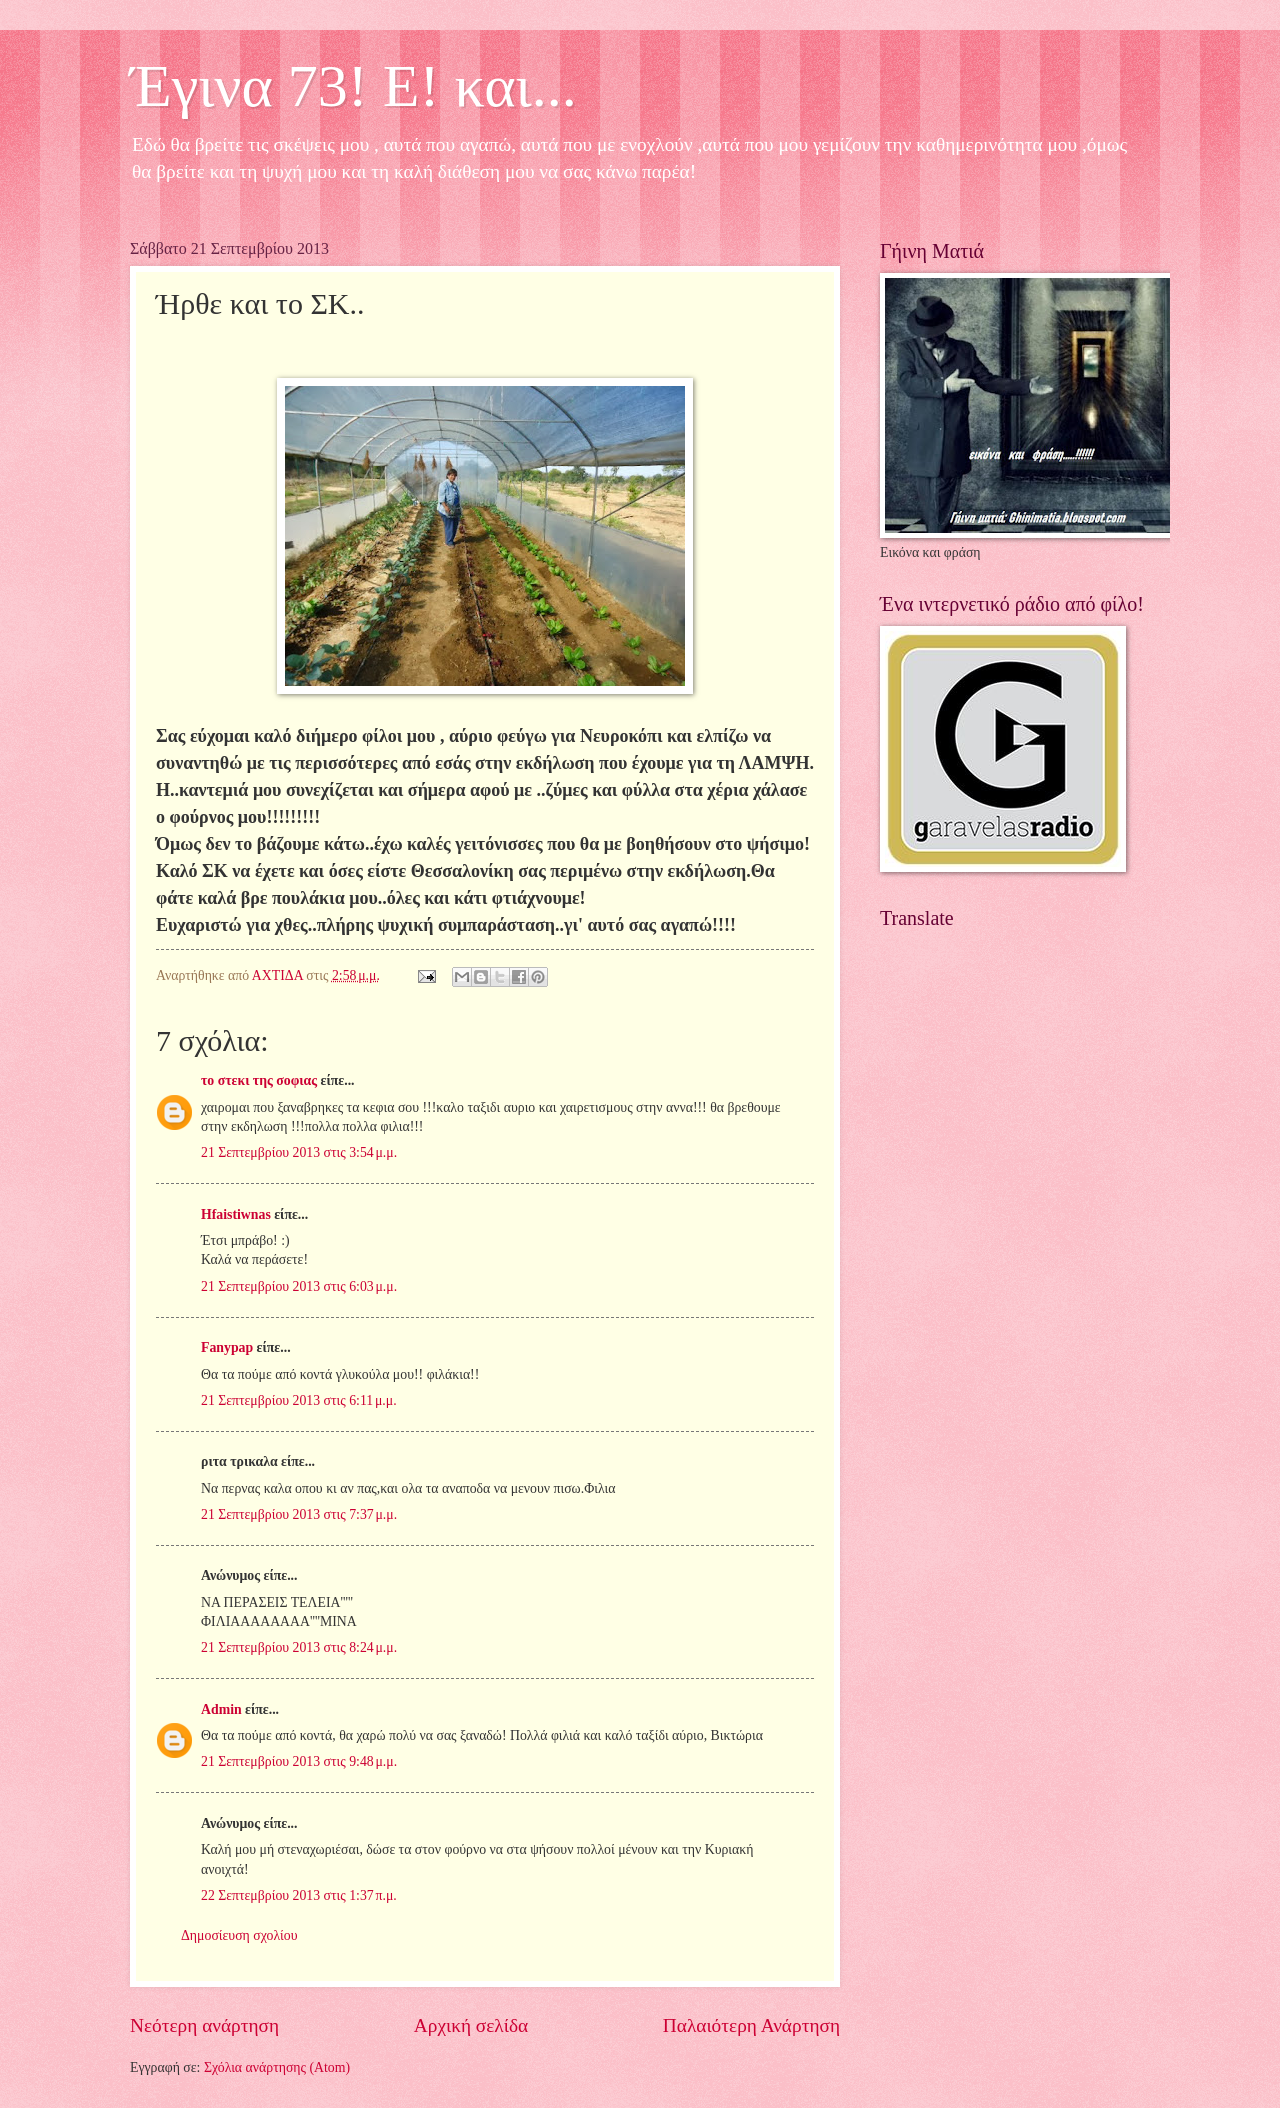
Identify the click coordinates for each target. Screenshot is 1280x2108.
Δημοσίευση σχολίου (239, 1935)
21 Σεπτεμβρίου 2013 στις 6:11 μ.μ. (299, 1400)
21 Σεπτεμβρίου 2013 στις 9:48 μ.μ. (299, 1761)
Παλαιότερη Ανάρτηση (751, 2025)
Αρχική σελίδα (471, 2025)
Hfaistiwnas (236, 1214)
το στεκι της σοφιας (259, 1080)
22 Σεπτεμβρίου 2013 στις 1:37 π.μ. (299, 1895)
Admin (221, 1709)
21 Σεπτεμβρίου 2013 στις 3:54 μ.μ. (299, 1152)
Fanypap (227, 1347)
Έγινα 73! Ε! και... (353, 86)
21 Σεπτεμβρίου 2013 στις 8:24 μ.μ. (299, 1647)
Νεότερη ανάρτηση (204, 2025)
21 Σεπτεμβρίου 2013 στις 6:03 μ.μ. (299, 1286)
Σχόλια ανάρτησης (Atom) (277, 2067)
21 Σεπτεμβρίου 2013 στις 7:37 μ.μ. (299, 1514)
